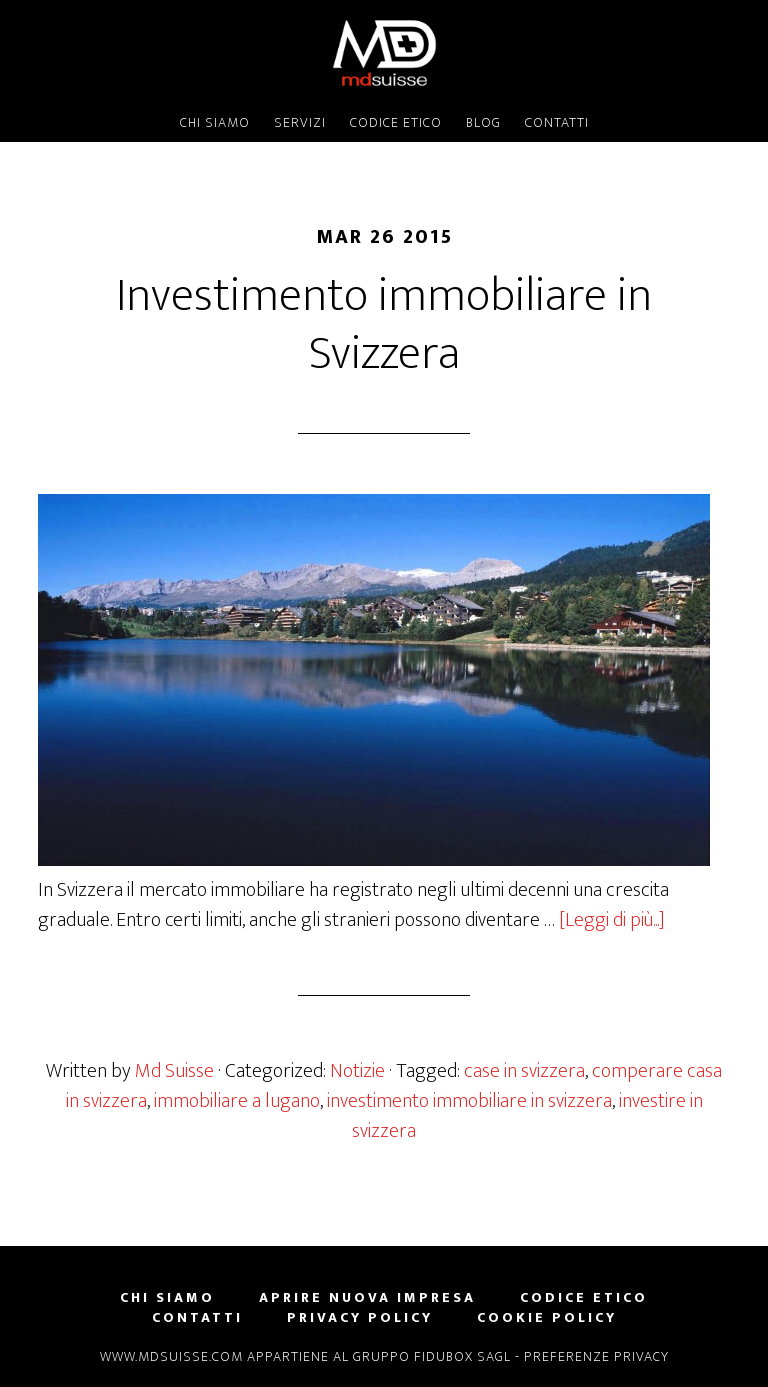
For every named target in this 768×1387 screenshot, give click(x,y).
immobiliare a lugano (237, 1101)
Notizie (357, 1071)
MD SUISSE (383, 53)
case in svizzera (524, 1071)
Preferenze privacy (596, 1356)
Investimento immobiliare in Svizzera (384, 325)
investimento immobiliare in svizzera (469, 1101)
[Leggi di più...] (612, 920)
